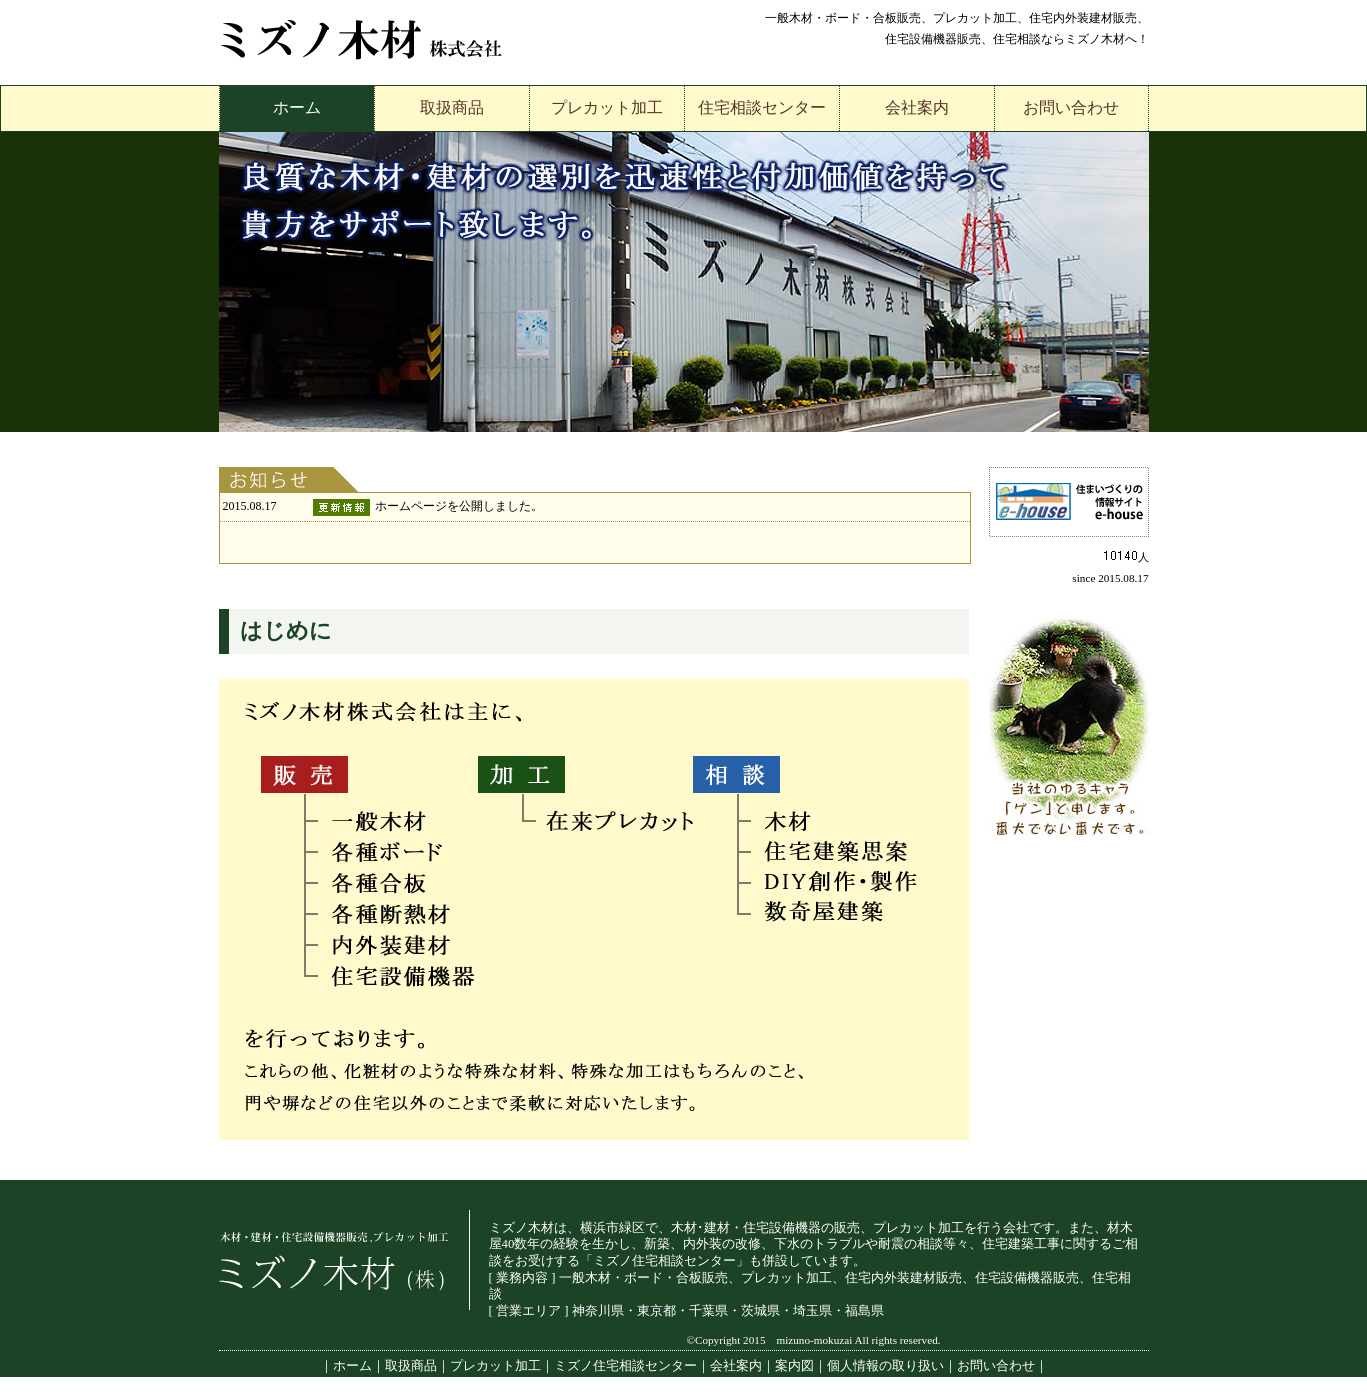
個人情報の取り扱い (885, 1366)
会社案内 (917, 107)
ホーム (297, 107)
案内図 (794, 1366)
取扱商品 (452, 107)
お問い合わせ (1071, 107)
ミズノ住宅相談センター (625, 1366)
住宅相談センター (762, 107)
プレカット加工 (607, 107)
